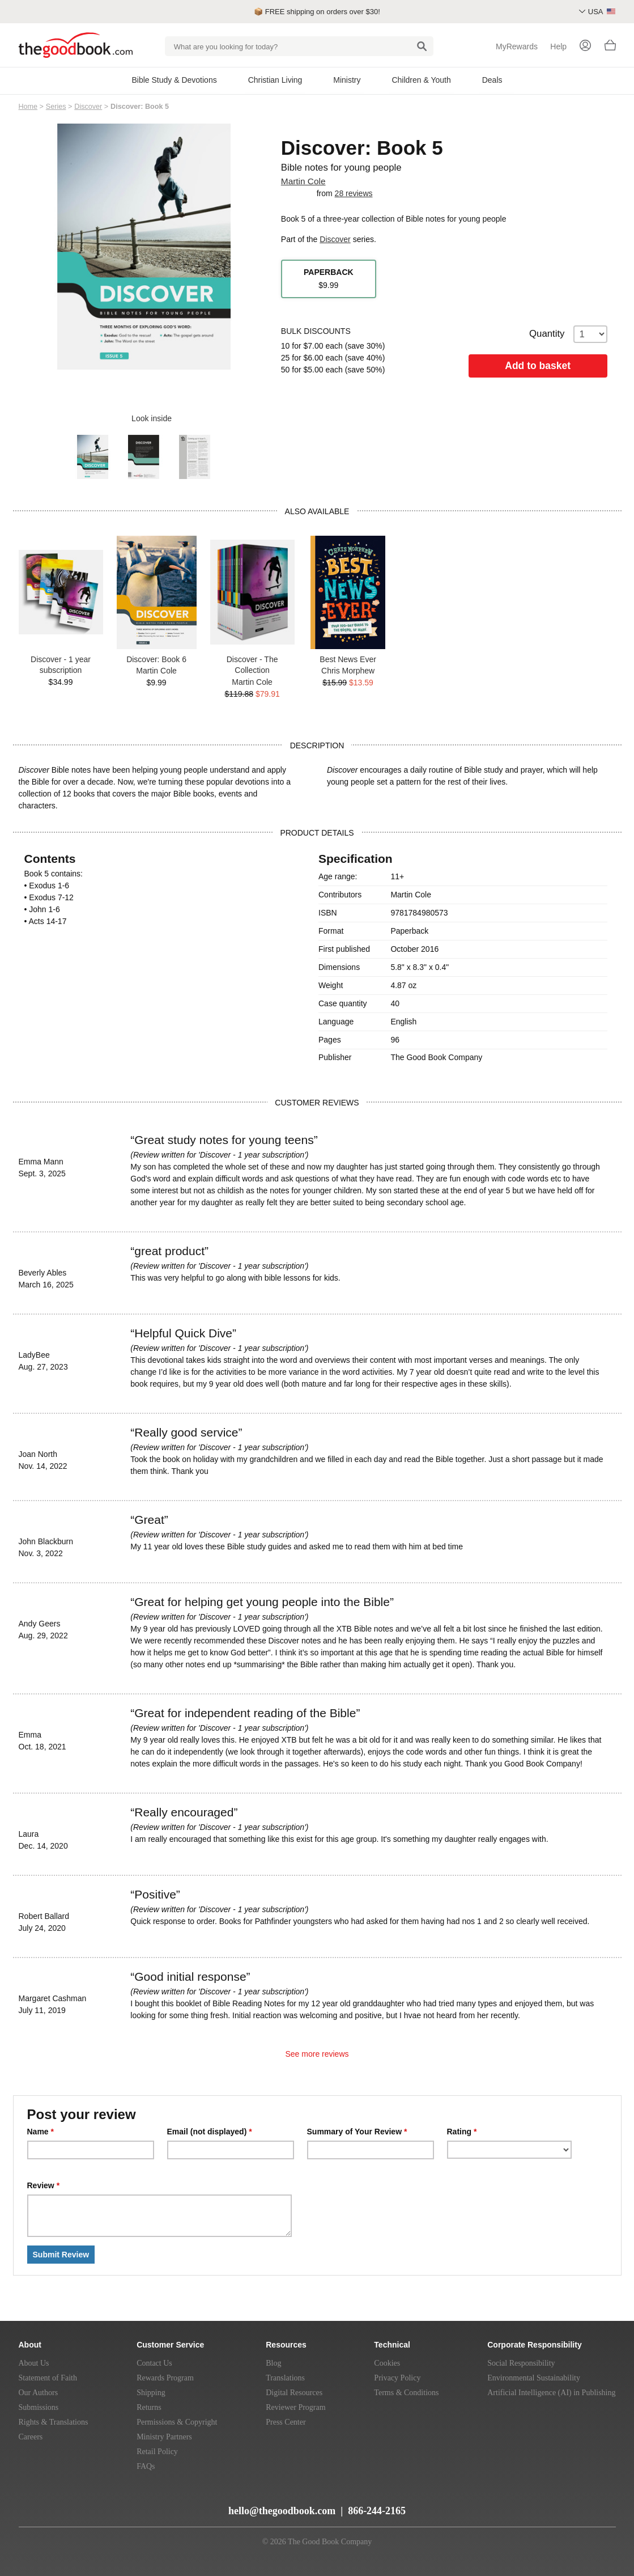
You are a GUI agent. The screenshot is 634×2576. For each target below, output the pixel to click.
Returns (149, 2407)
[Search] (422, 46)
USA (602, 11)
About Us (34, 2363)
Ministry (346, 79)
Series (56, 107)
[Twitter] (74, 2506)
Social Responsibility (521, 2363)
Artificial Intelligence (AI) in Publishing (551, 2392)
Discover (88, 107)
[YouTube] (51, 2506)
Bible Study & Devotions (173, 79)
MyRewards (517, 46)
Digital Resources (294, 2392)
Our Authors (38, 2392)
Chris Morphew (348, 670)
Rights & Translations (53, 2422)
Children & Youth (421, 79)
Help (558, 46)
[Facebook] (94, 2506)
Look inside (144, 418)
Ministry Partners (164, 2437)
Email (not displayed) (209, 2131)
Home (28, 107)
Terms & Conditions (406, 2392)
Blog (273, 2363)
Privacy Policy (397, 2378)
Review (43, 2185)
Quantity (568, 333)
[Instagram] (113, 2506)
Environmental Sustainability (533, 2378)
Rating (462, 2131)
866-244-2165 (377, 2510)
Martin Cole (303, 181)
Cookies (387, 2363)
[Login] (585, 46)
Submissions (39, 2407)
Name (40, 2131)
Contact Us (154, 2363)
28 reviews (354, 193)
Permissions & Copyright (177, 2422)
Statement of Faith (48, 2378)
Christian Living (275, 79)
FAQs (146, 2466)
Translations (285, 2378)
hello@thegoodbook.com (281, 2510)
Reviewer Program (295, 2407)
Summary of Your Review (357, 2131)
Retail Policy (157, 2451)
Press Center (285, 2422)
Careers (31, 2437)
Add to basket (538, 365)
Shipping (151, 2392)
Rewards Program (165, 2378)
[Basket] (610, 48)
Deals (492, 79)
